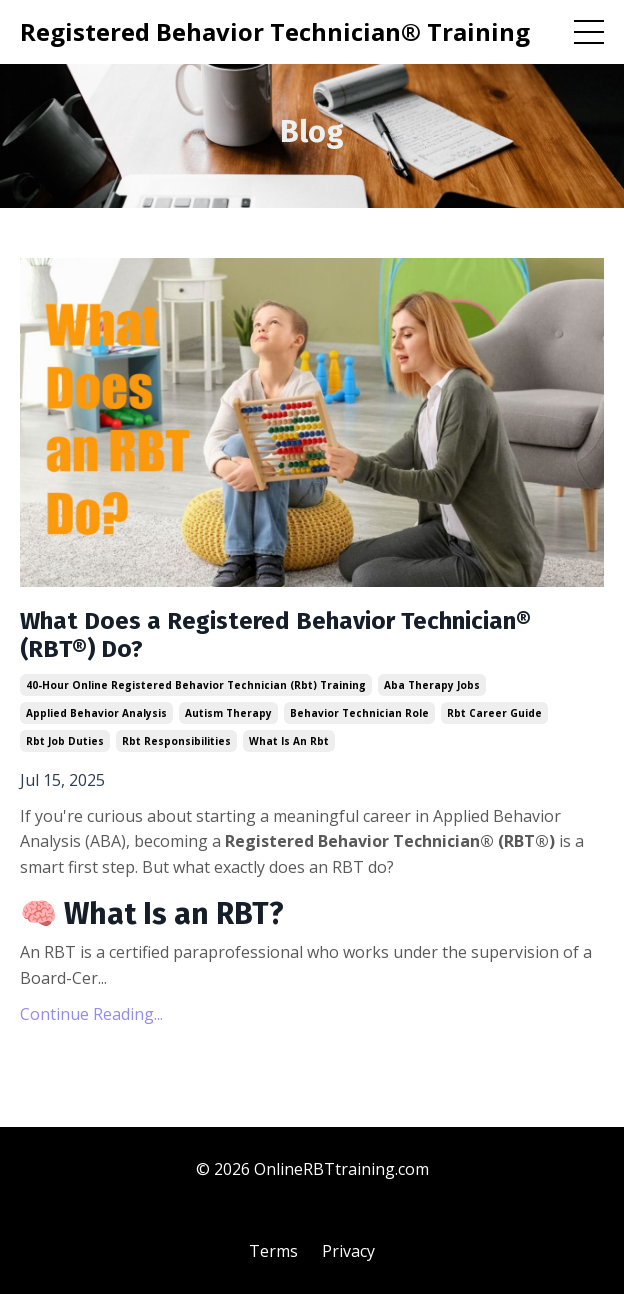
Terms (273, 1251)
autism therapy (228, 713)
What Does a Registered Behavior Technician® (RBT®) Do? (275, 635)
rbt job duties (65, 741)
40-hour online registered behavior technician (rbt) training (196, 685)
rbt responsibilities (176, 741)
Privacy (348, 1251)
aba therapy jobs (432, 685)
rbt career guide (494, 713)
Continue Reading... (91, 1014)
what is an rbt (289, 741)
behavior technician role (359, 713)
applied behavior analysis (96, 713)
